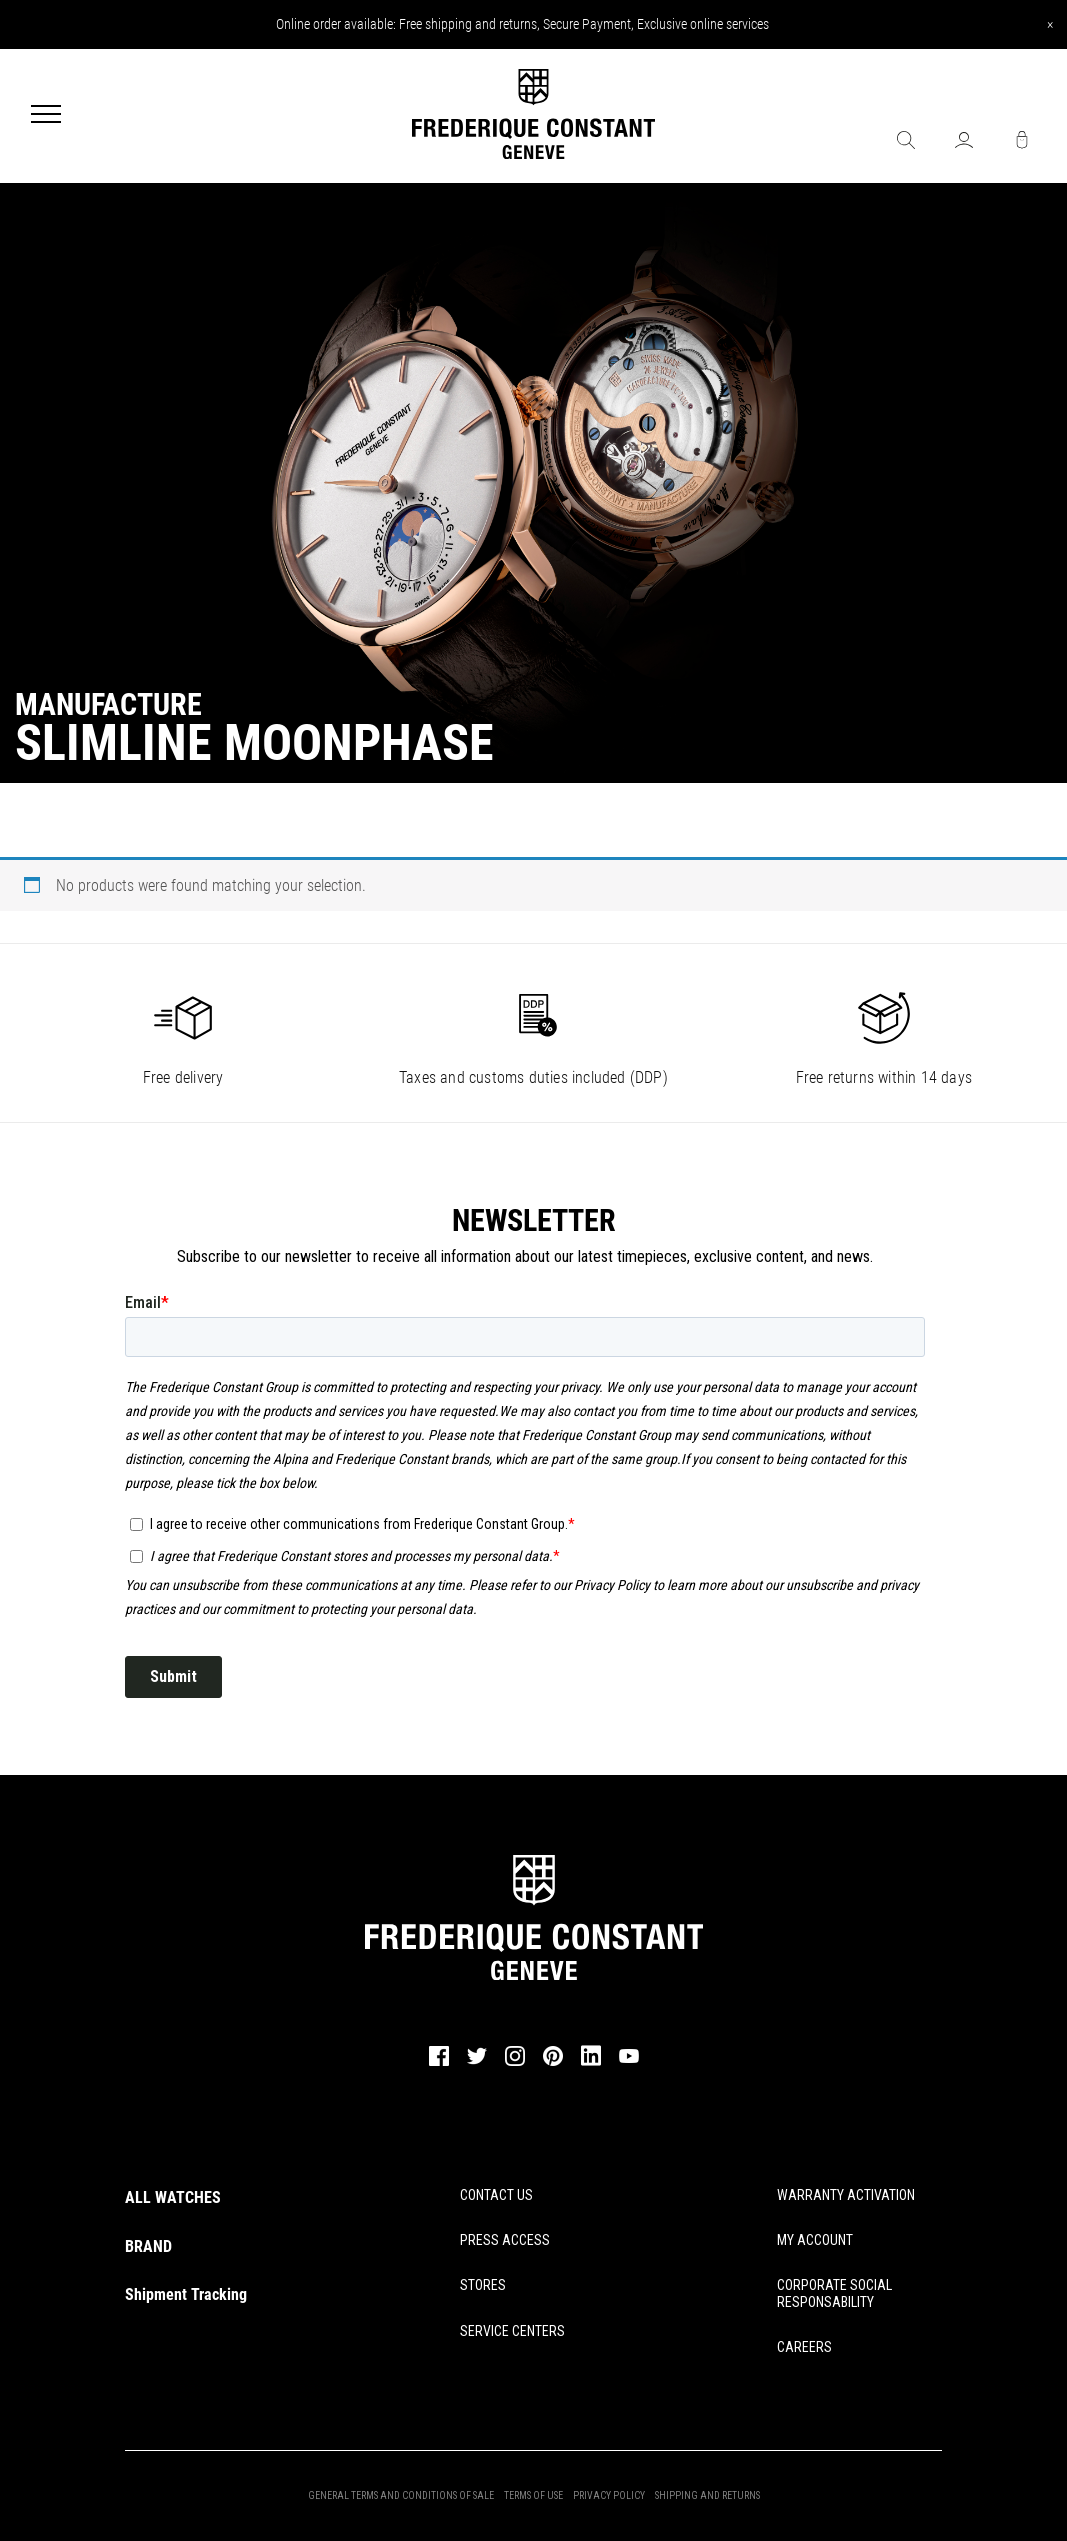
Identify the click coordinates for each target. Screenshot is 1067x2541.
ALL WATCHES (173, 2197)
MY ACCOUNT (815, 2240)
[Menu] (46, 116)
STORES (483, 2285)
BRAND (148, 2246)
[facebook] (439, 2063)
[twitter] (477, 2062)
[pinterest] (553, 2063)
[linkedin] (591, 2065)
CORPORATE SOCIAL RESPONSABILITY (834, 2293)
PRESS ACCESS (505, 2240)
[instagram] (515, 2063)
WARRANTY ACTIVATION (846, 2195)
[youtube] (629, 2060)
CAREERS (804, 2347)
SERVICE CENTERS (512, 2331)
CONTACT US (496, 2195)
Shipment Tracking (186, 2294)
